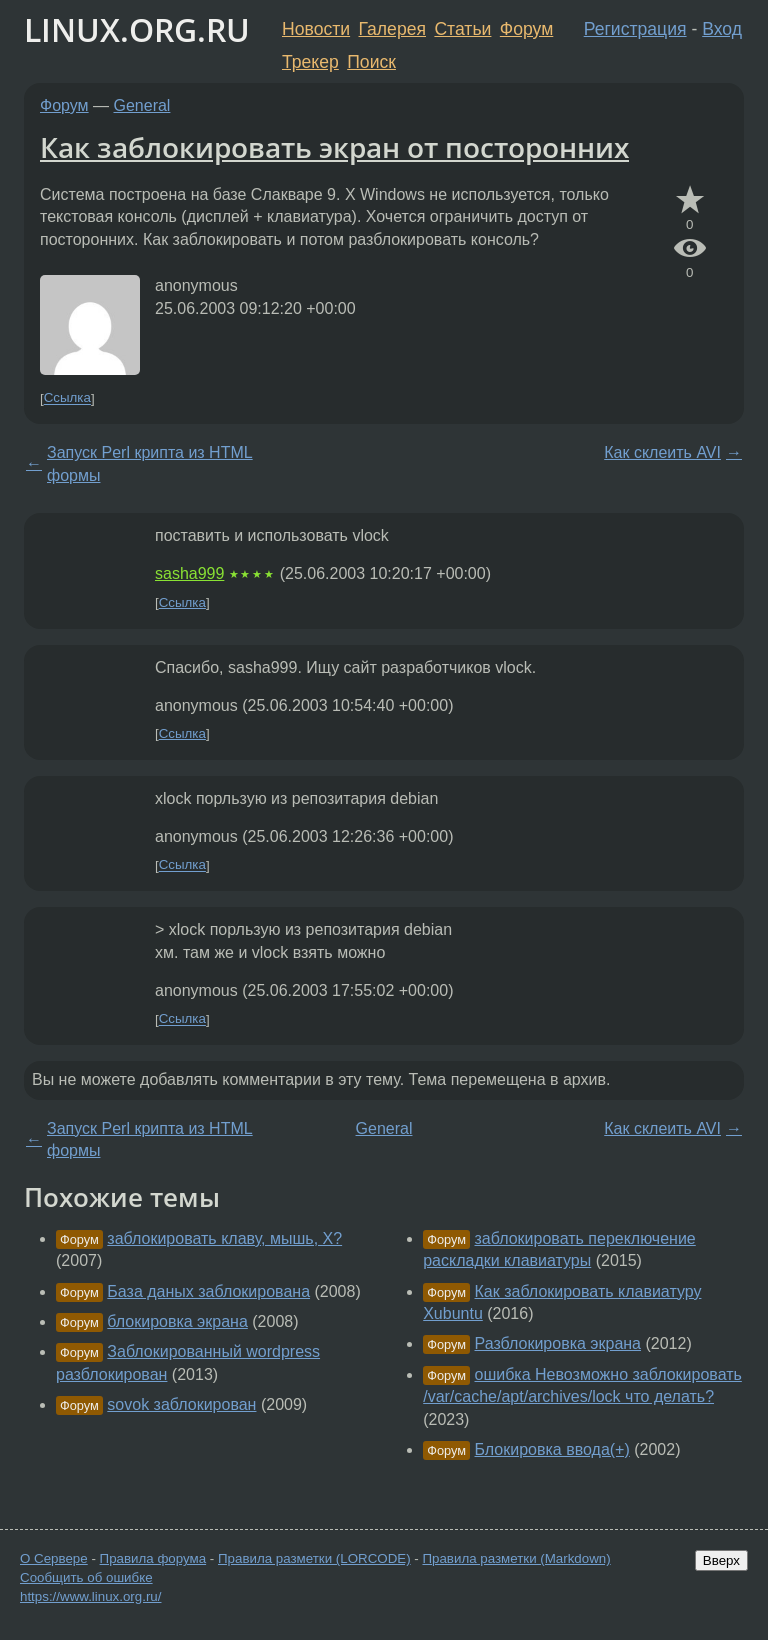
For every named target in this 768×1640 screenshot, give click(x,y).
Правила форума (153, 1558)
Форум (526, 29)
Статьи (462, 29)
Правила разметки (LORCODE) (314, 1558)
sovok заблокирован (181, 1404)
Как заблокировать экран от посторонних (334, 147)
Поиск (371, 62)
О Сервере (54, 1558)
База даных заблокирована (208, 1291)
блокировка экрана (177, 1321)
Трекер (310, 62)
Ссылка (67, 398)
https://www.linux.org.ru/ (90, 1596)
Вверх (721, 1560)
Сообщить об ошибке (86, 1577)
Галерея (392, 29)
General (142, 105)
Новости (316, 29)
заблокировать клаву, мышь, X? (224, 1238)
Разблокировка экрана (558, 1343)
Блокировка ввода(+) (552, 1449)
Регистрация (635, 29)
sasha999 (189, 573)
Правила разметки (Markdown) (516, 1558)
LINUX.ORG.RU (137, 29)
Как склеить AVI (662, 452)
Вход (722, 29)
